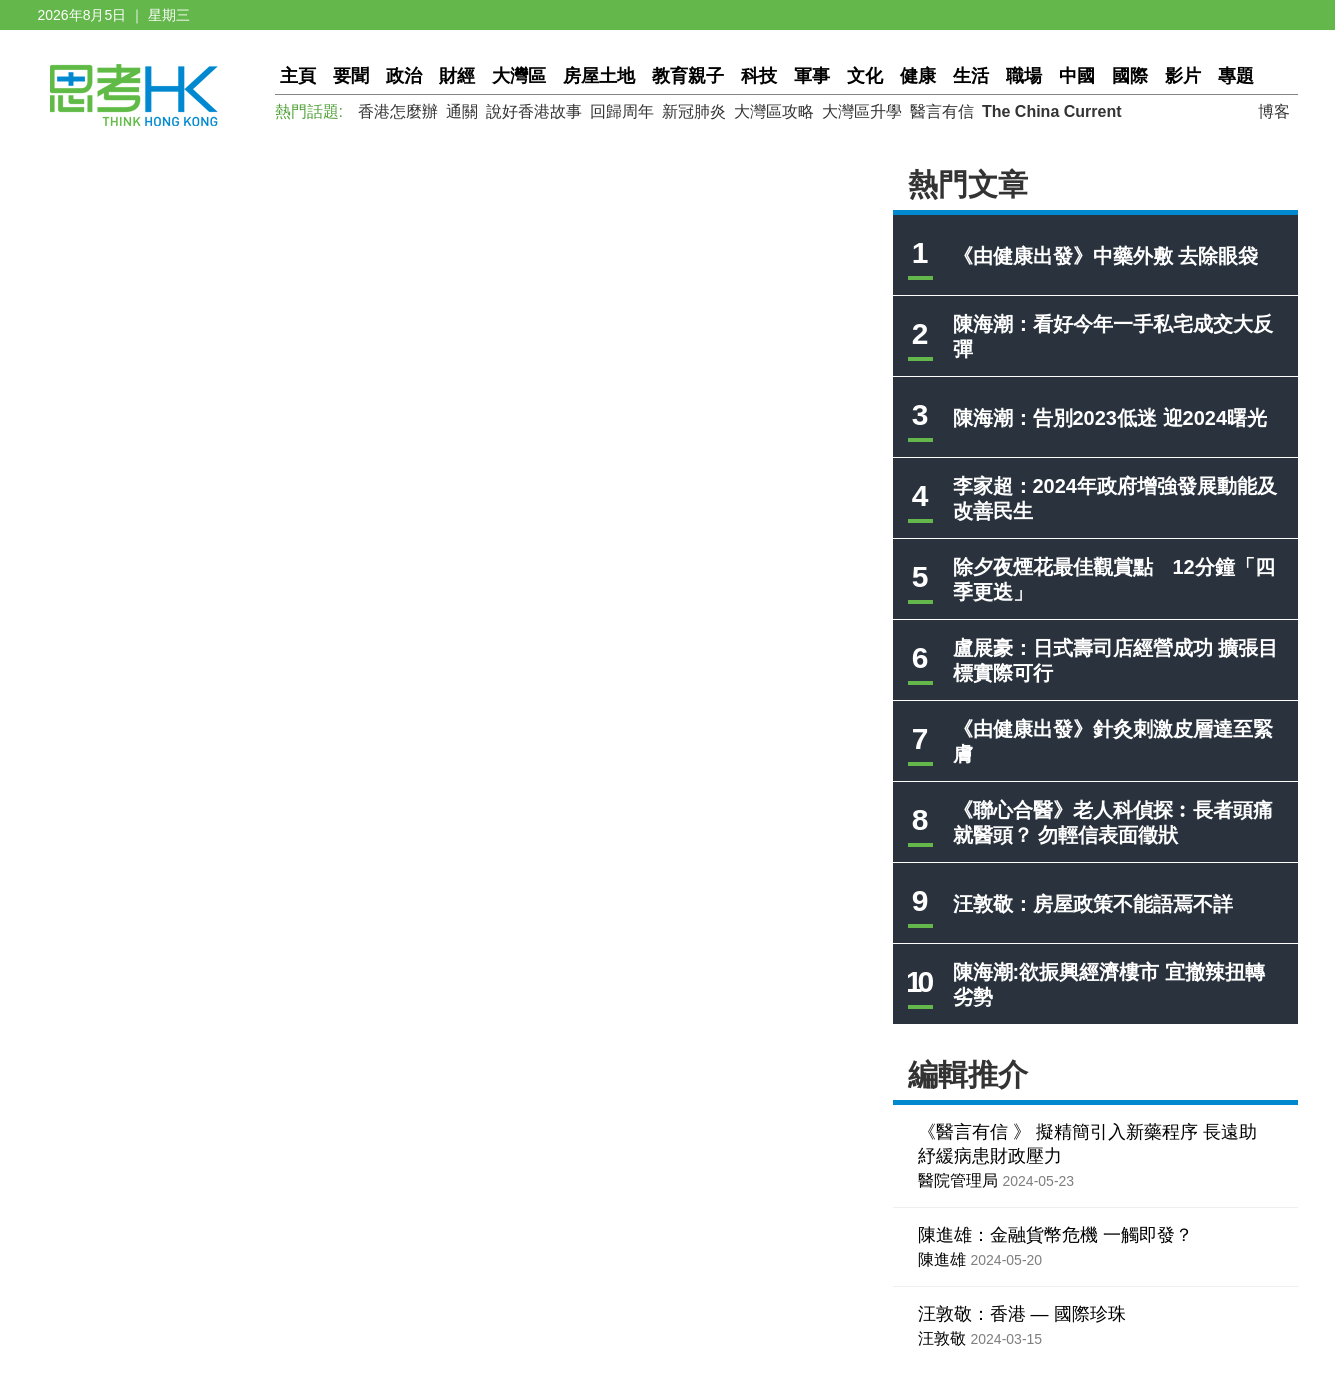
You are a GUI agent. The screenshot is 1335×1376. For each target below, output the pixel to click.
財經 (457, 76)
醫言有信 (942, 111)
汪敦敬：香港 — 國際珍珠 (1022, 1314)
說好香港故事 (534, 111)
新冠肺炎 (694, 111)
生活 (971, 76)
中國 (1077, 76)
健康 (918, 76)
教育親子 (688, 76)
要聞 (351, 76)
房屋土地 (599, 76)
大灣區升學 (862, 111)
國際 (1130, 76)
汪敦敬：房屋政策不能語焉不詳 (1093, 904)
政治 (404, 76)
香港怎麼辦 (398, 111)
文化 (865, 76)
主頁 (298, 76)
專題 (1236, 76)
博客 (1274, 111)
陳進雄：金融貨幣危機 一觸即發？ (1055, 1235)
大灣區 (519, 76)
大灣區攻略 (774, 111)
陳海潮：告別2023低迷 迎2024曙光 (1110, 418)
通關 (462, 111)
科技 (759, 76)
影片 (1183, 76)
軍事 (812, 76)
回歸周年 (622, 111)
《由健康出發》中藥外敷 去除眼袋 (1106, 256)
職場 (1024, 76)
